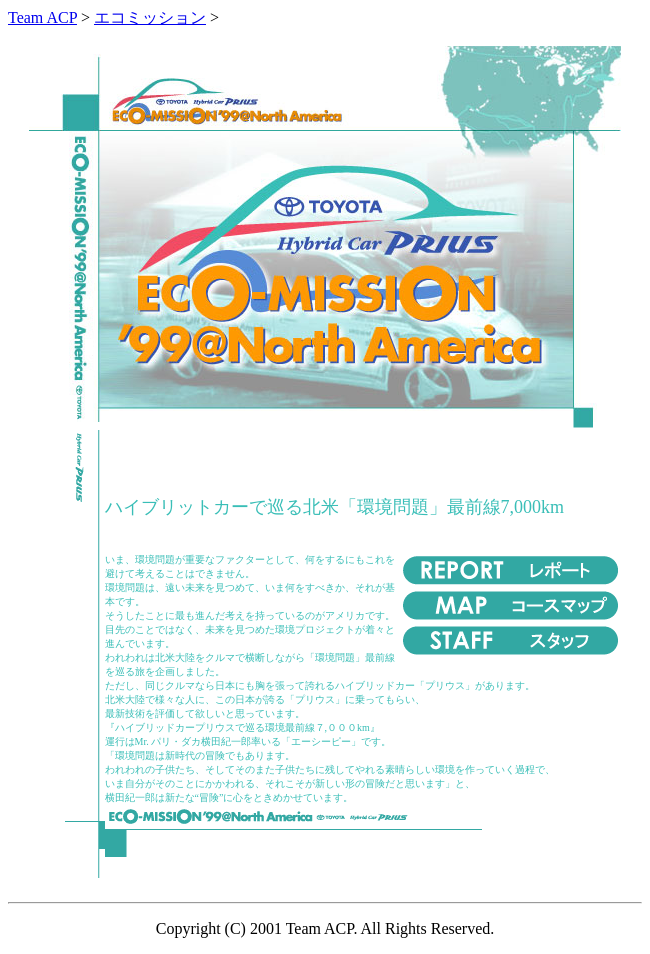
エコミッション (150, 17)
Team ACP (42, 17)
